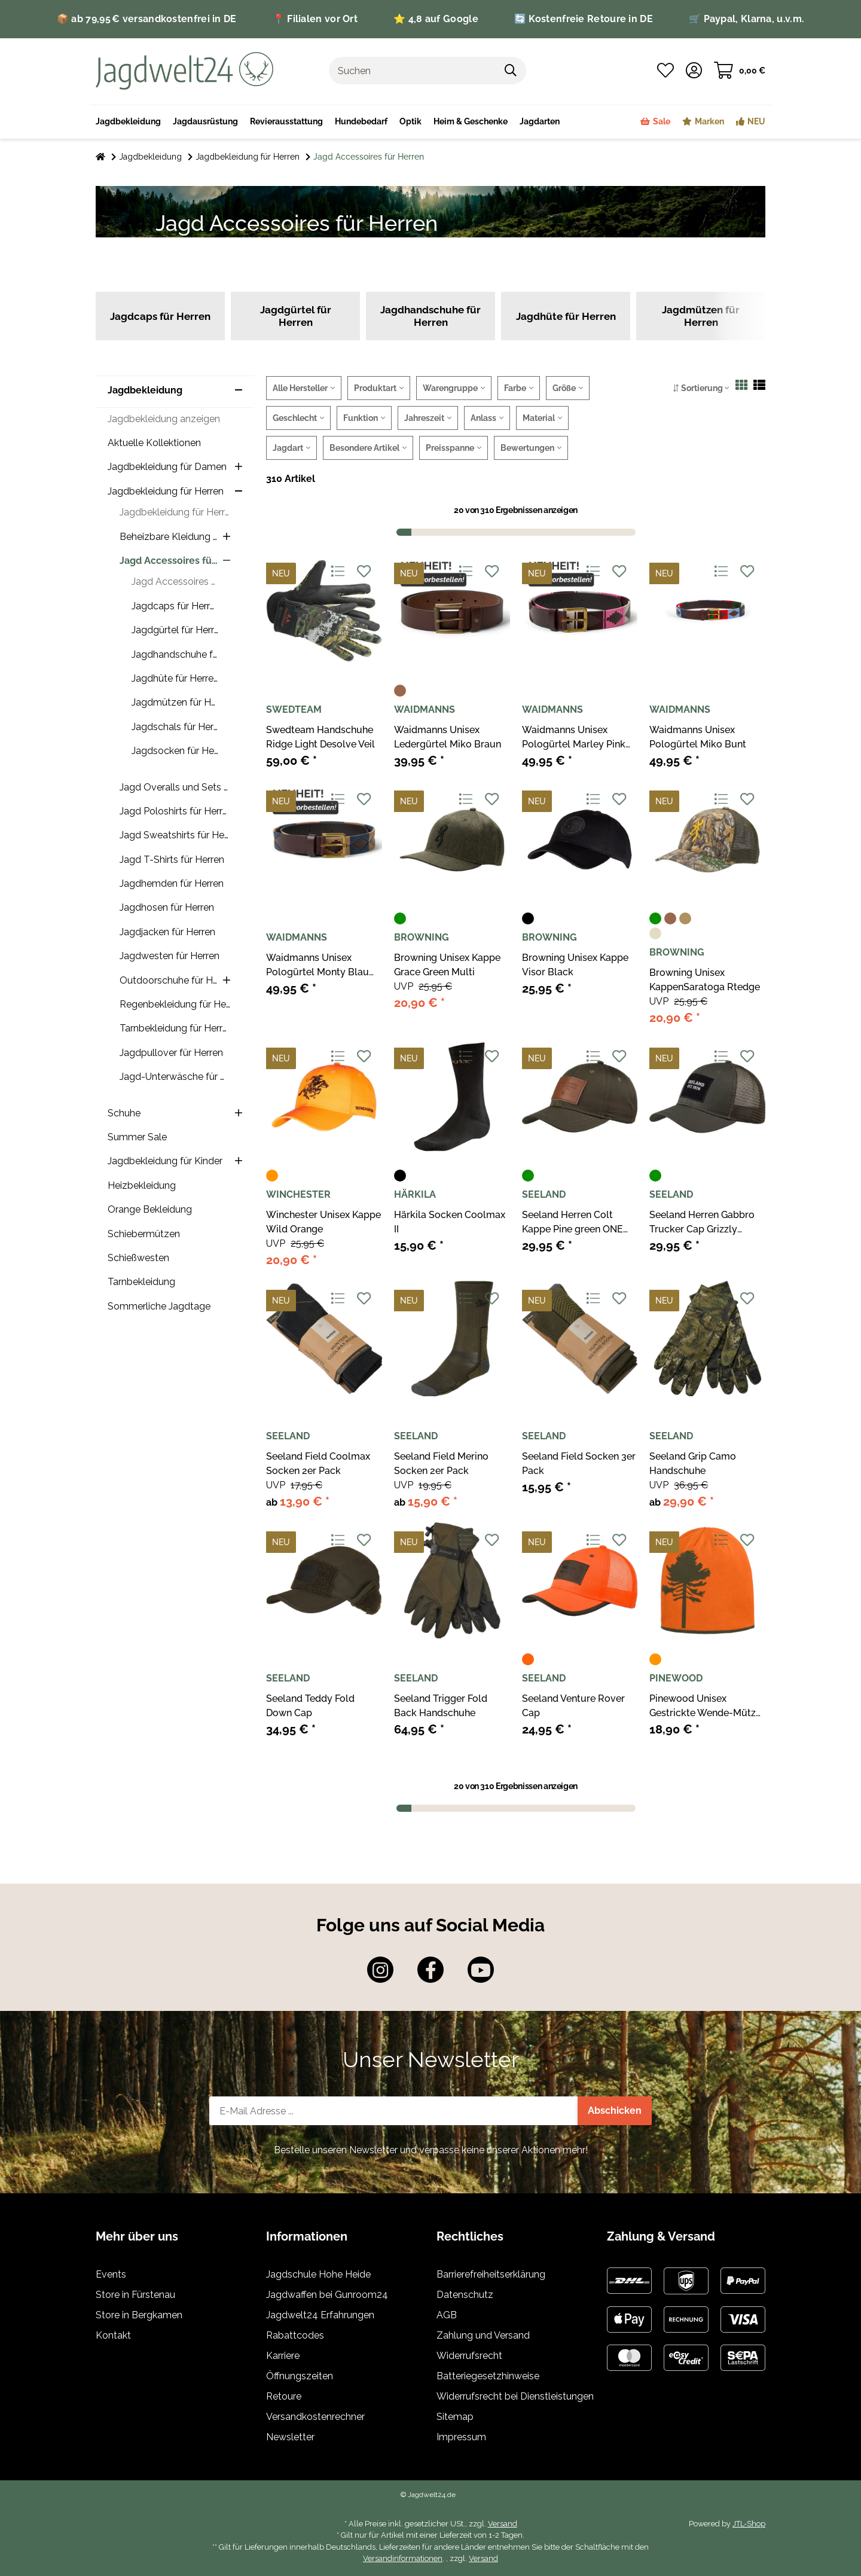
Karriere (283, 2355)
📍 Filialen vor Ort (315, 19)
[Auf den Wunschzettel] (363, 571)
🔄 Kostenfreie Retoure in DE (583, 19)
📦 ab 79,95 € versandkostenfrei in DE (147, 19)
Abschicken (615, 2110)
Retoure (283, 2396)
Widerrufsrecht (469, 2355)
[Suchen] (412, 70)
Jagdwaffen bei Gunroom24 (327, 2294)
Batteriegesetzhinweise (487, 2376)
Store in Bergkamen (139, 2315)
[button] (694, 70)
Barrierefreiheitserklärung (490, 2274)
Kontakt (113, 2335)
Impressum (461, 2437)
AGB (446, 2315)
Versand (502, 2523)
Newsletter (290, 2437)
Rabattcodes (295, 2335)
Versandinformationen (402, 2558)
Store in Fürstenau (135, 2294)
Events (111, 2274)
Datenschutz (464, 2294)
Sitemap (455, 2416)
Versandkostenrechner (315, 2416)
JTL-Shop (748, 2523)
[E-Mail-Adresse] (393, 2110)
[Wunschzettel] (665, 70)
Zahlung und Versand (483, 2335)
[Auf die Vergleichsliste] (337, 571)
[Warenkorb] (739, 70)
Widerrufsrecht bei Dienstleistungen (515, 2396)
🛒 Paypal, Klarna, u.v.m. (746, 19)
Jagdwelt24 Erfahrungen (320, 2315)
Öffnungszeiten (299, 2376)
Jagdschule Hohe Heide (318, 2274)
